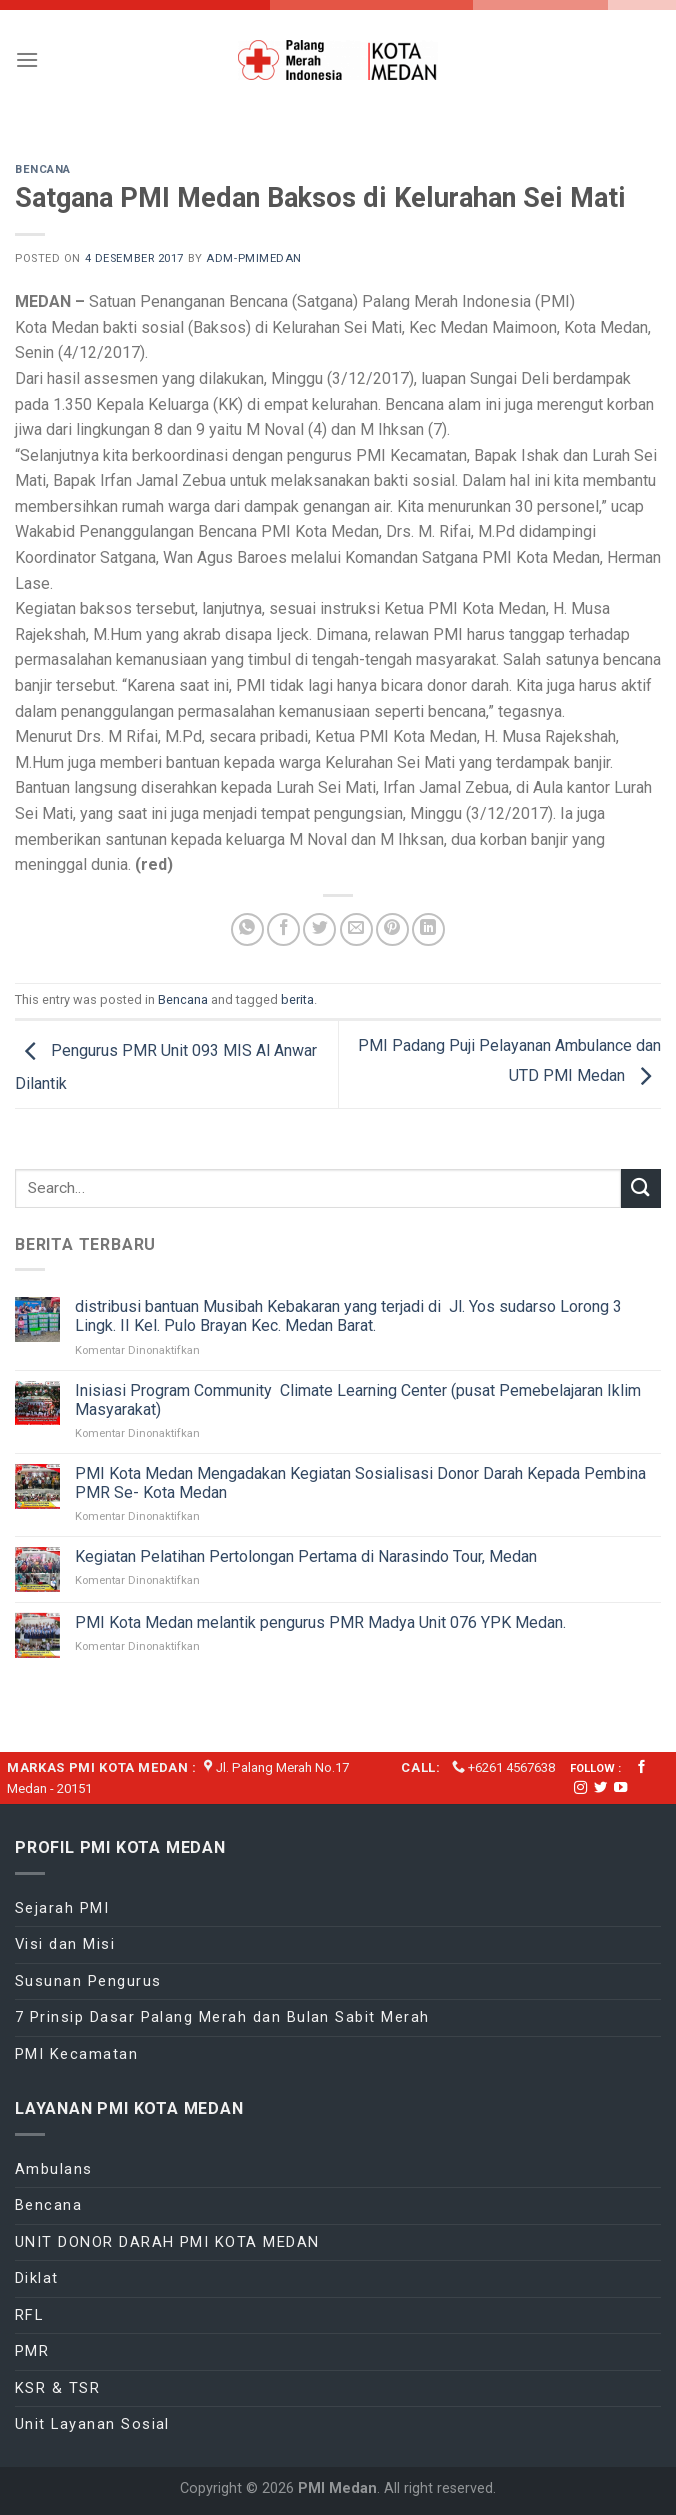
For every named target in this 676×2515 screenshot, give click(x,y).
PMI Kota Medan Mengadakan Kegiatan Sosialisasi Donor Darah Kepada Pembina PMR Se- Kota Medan (360, 1483)
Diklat (37, 2278)
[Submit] (641, 1188)
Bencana (43, 169)
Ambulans (54, 2169)
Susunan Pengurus (88, 1981)
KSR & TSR (57, 2388)
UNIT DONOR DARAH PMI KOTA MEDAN (167, 2242)
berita (297, 999)
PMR (32, 2351)
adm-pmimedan (254, 258)
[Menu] (27, 59)
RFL (29, 2315)
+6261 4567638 (511, 1767)
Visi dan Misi (65, 1944)
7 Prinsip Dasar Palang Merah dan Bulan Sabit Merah (222, 2017)
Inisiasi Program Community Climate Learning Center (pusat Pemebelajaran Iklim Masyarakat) (358, 1400)
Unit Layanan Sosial (92, 2424)
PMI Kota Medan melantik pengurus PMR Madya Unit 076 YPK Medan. (322, 1622)
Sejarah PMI (62, 1908)
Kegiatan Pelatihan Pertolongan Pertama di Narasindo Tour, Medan (306, 1556)
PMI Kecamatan (76, 2054)
